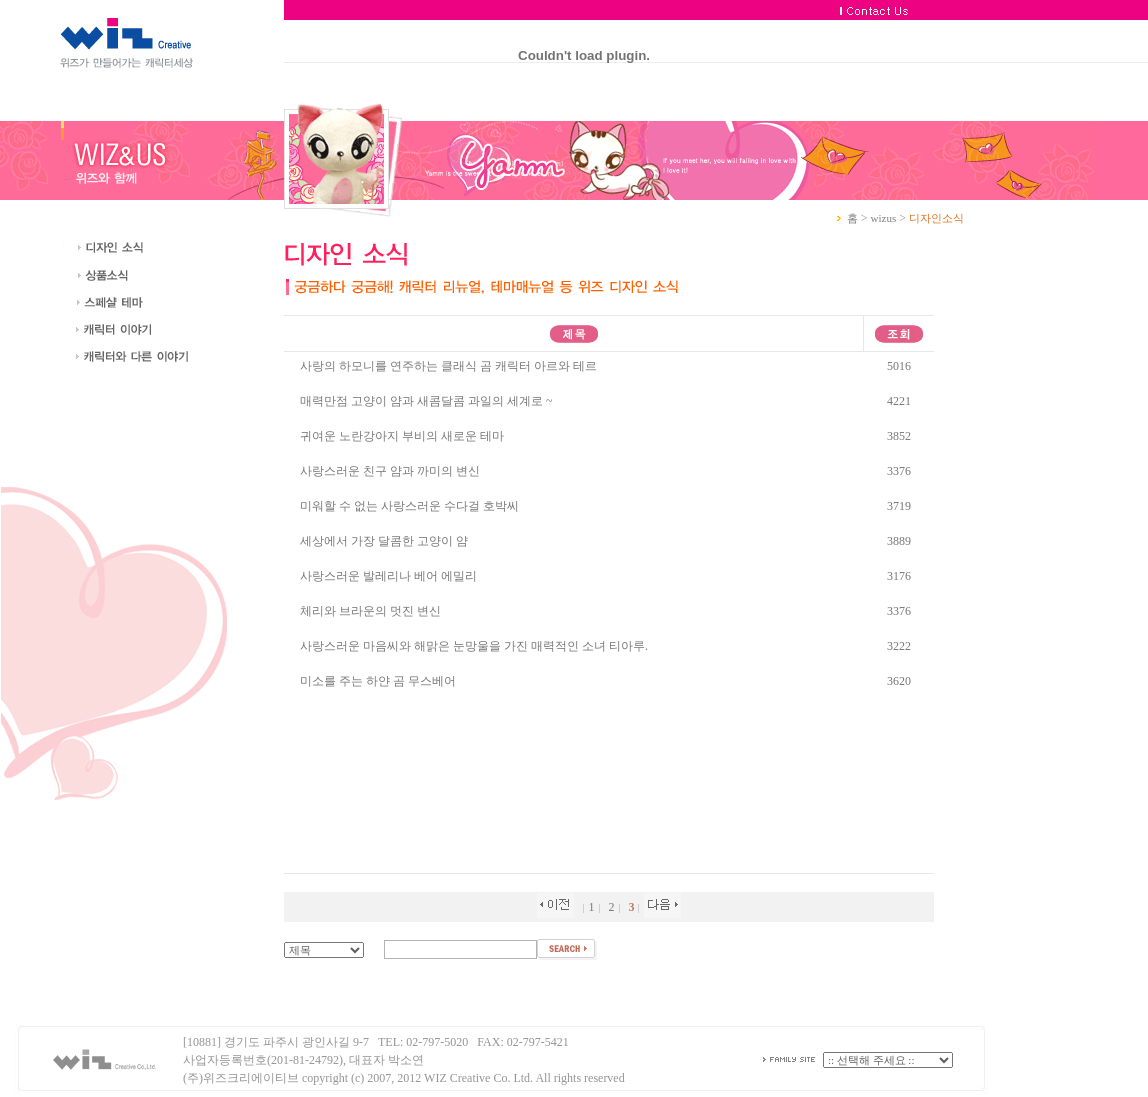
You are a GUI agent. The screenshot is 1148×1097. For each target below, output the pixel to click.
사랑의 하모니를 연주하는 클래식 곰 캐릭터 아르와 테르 (448, 366)
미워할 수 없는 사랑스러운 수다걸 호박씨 (409, 506)
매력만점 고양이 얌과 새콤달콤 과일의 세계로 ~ (426, 401)
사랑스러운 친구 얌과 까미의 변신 (390, 471)
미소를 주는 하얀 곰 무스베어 (378, 681)
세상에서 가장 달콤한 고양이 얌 (384, 541)
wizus (884, 218)
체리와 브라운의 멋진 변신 (370, 611)
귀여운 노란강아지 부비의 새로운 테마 (402, 436)
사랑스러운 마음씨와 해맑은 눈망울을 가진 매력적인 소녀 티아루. (474, 646)
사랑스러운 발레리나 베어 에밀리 (388, 576)
